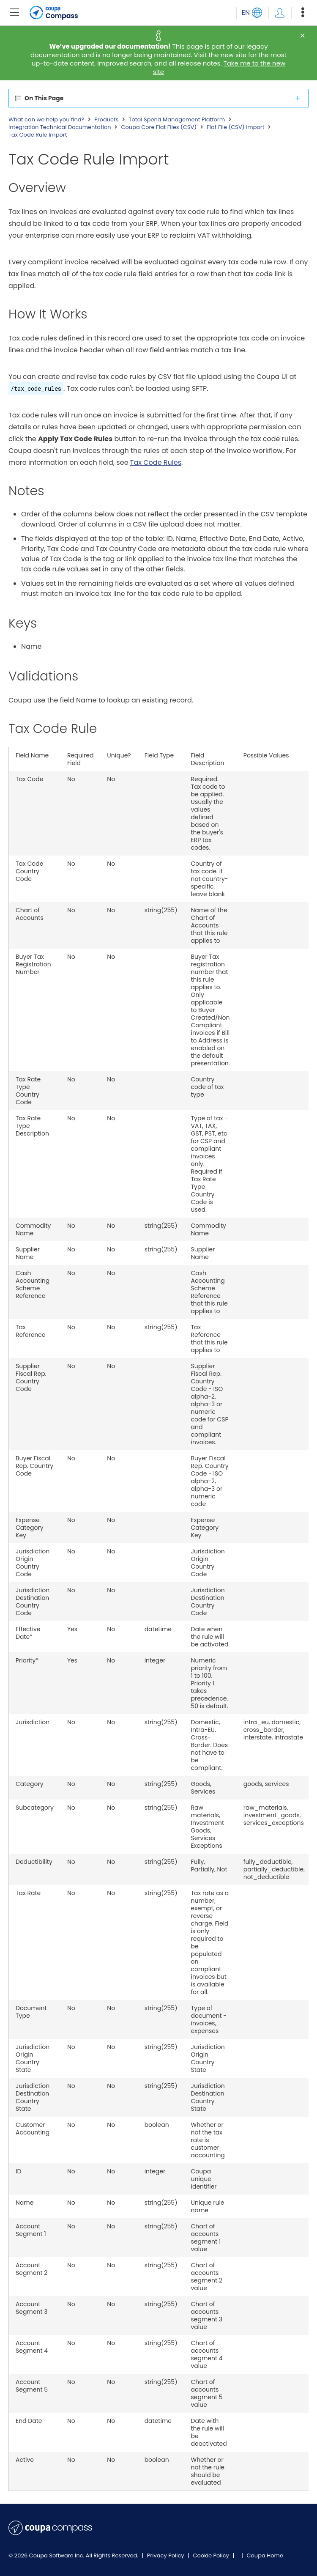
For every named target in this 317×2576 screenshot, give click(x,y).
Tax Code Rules (155, 462)
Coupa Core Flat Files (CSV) (159, 127)
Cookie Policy (211, 2555)
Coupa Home (264, 2555)
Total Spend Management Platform (176, 119)
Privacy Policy (166, 2555)
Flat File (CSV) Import (235, 127)
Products (106, 119)
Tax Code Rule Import (37, 135)
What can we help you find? (46, 119)
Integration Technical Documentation (59, 127)
